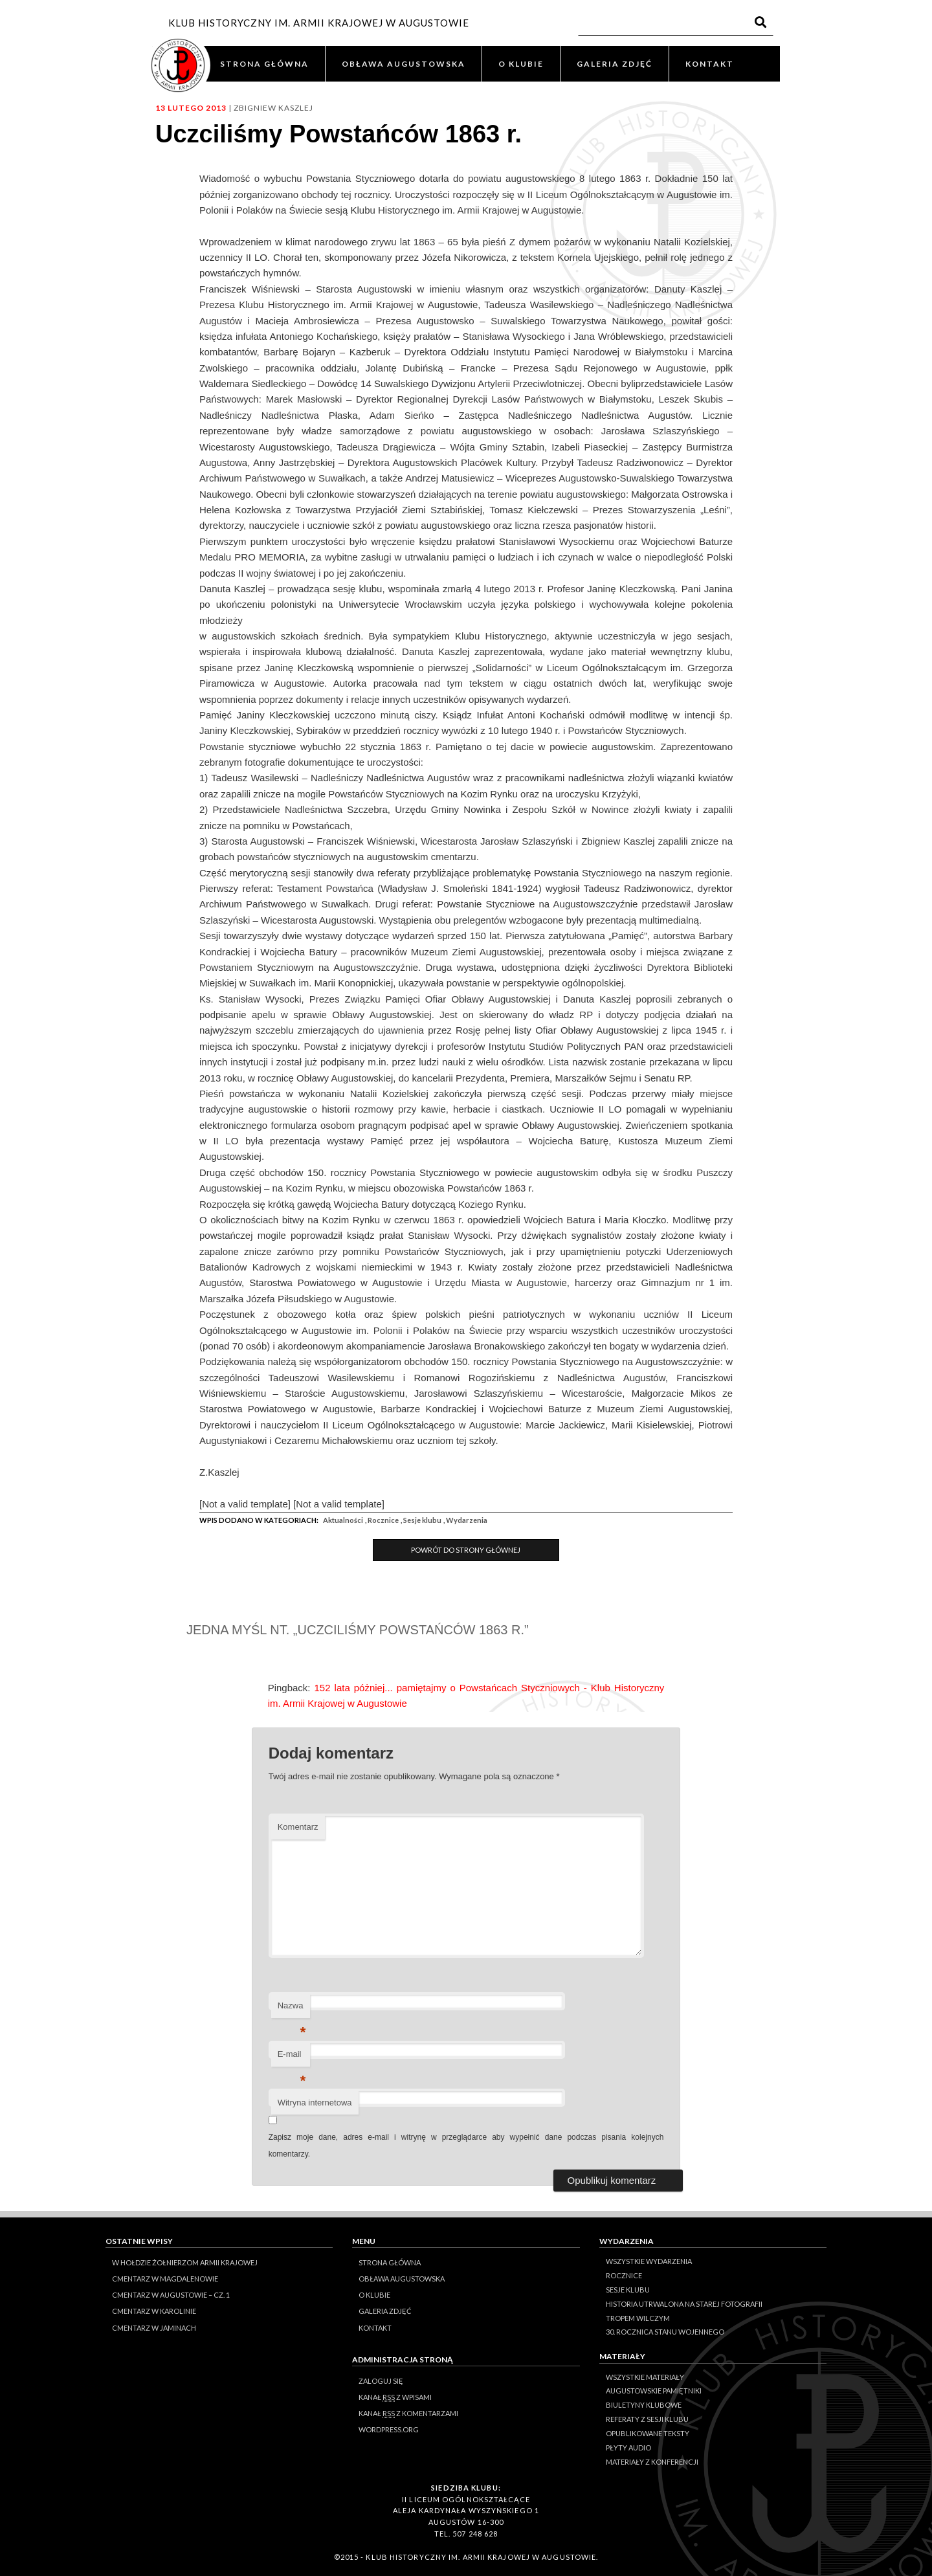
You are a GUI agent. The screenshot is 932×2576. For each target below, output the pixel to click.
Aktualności (343, 1520)
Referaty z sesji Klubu (647, 2419)
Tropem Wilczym (638, 2318)
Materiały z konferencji (652, 2462)
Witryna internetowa (315, 2102)
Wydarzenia (466, 1520)
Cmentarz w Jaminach (154, 2328)
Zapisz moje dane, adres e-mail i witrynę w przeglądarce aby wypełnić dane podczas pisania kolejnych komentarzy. (466, 2146)
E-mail (292, 2058)
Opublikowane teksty (647, 2433)
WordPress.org (389, 2429)
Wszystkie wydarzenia (649, 2261)
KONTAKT (709, 64)
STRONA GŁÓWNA (264, 64)
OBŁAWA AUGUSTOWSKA (403, 64)
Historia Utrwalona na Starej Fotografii (684, 2304)
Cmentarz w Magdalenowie (165, 2278)
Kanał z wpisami (395, 2397)
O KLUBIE (521, 64)
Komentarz (298, 1827)
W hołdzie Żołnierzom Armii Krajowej (185, 2262)
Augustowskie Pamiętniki (654, 2390)
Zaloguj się (381, 2381)
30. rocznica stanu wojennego (665, 2331)
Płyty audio (628, 2447)
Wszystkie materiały (645, 2377)
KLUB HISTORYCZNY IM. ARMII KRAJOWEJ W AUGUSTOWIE (318, 22)
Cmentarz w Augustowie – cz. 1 (171, 2295)
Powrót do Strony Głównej (465, 1550)
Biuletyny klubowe (644, 2405)
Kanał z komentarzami (408, 2413)
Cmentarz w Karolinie (154, 2311)
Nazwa (292, 2009)
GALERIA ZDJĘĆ (614, 64)
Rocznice (383, 1520)
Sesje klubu (422, 1520)
